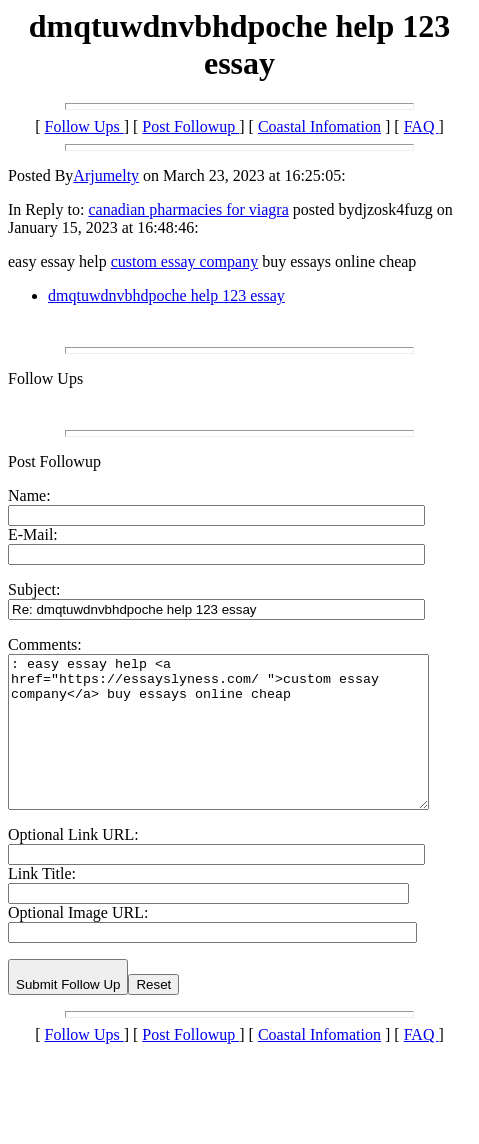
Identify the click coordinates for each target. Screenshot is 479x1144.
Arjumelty (106, 175)
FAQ (421, 126)
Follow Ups (84, 126)
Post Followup (190, 126)
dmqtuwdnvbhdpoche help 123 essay (166, 295)
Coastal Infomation (319, 126)
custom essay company (185, 261)
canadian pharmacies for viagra (188, 209)
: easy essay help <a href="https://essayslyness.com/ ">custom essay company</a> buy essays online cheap (243, 747)
